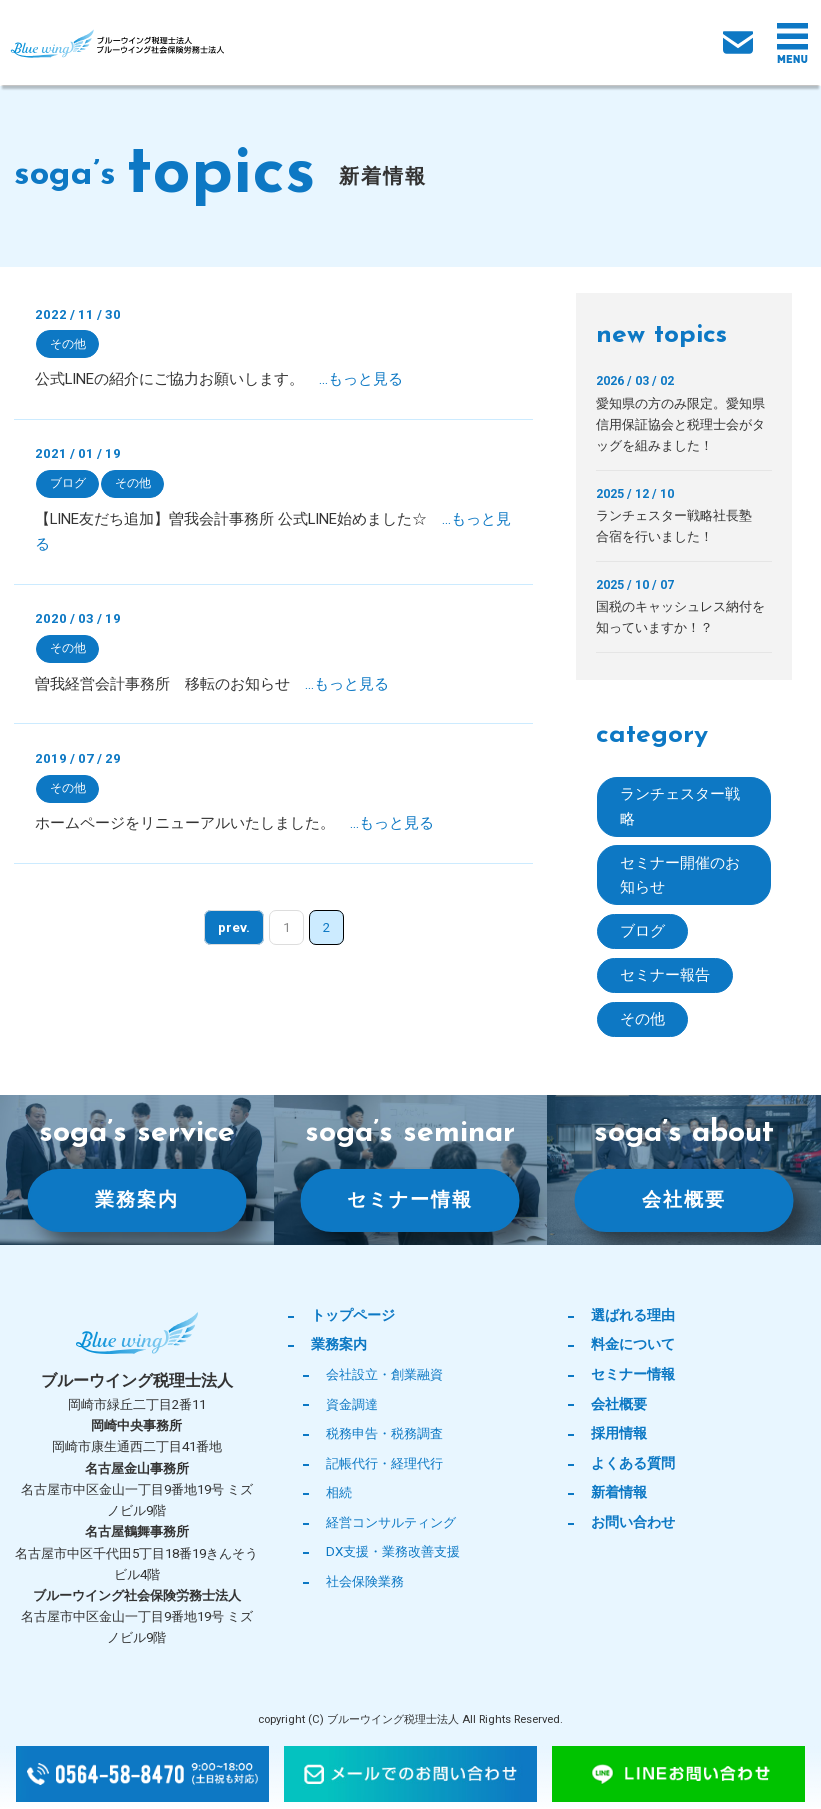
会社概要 (684, 1201)
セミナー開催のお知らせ (680, 875)
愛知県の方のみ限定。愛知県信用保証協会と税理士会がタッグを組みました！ (680, 424)
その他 (68, 344)
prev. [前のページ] (234, 928)
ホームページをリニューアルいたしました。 (234, 824)
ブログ (68, 483)
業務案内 (137, 1201)
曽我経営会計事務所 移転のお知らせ (212, 684)
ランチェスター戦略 (680, 806)
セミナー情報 (410, 1201)
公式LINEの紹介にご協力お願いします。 (219, 379)
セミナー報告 (665, 977)
